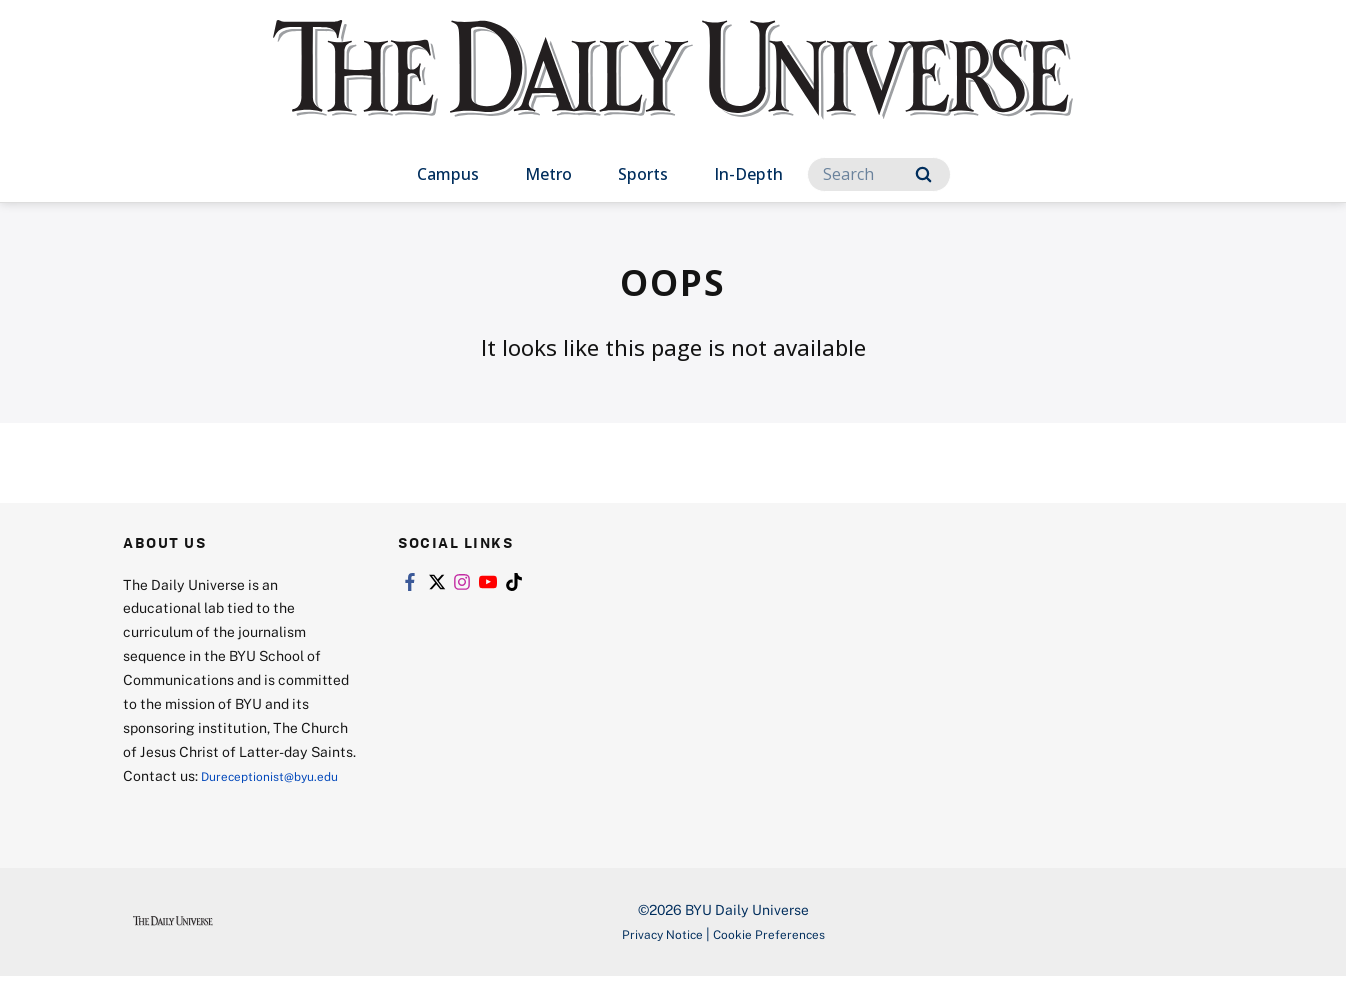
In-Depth (748, 174)
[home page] (673, 89)
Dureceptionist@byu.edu (203, 799)
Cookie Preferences (776, 957)
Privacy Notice (654, 957)
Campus (448, 174)
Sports (643, 174)
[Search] (879, 174)
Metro (548, 174)
